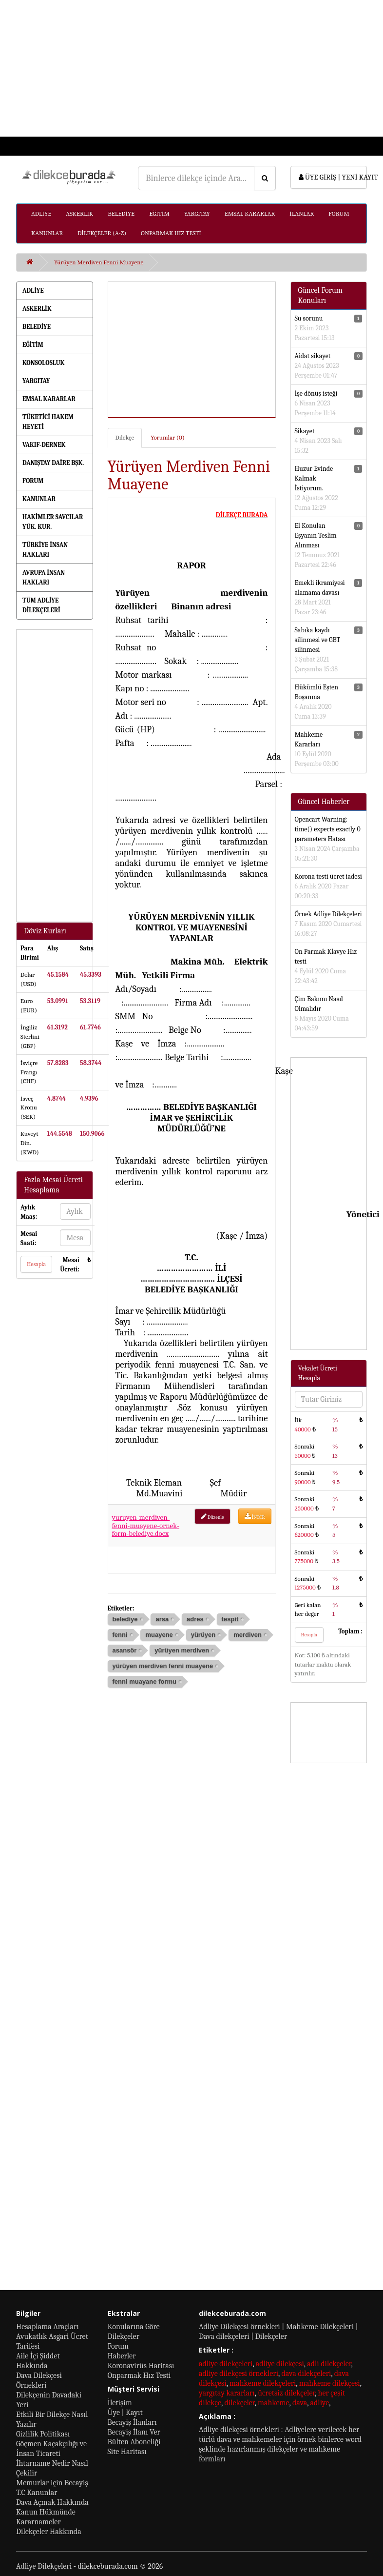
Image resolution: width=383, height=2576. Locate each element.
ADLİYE (41, 213)
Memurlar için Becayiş (52, 2482)
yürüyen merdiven (181, 1650)
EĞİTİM (159, 213)
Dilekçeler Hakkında (48, 2531)
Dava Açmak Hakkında (52, 2502)
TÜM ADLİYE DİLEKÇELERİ (41, 605)
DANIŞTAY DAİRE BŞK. (53, 462)
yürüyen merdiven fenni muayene (163, 1666)
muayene (158, 1634)
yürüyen (203, 1634)
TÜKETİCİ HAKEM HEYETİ (48, 421)
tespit (230, 1619)
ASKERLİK (79, 213)
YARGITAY (197, 213)
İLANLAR (301, 213)
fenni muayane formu (144, 1681)
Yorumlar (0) (167, 437)
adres (195, 1619)
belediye (125, 1619)
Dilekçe (124, 437)
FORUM (338, 213)
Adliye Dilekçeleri (44, 2566)
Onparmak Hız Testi (139, 2375)
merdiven (247, 1634)
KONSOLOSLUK (43, 362)
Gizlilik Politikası (43, 2434)
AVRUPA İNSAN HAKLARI (43, 577)
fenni (120, 1634)
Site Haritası (127, 2451)
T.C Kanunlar (36, 2492)
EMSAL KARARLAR (250, 213)
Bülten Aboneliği (134, 2441)
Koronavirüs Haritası (141, 2365)
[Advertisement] (187, 68)
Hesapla (36, 1264)
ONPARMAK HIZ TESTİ (171, 233)
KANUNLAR (47, 233)
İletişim (120, 2402)
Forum (118, 2346)
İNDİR (255, 1516)
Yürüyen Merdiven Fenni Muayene (98, 262)
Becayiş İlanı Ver (134, 2432)
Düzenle (212, 1516)
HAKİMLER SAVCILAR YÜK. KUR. (52, 521)
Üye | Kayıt (125, 2412)
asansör (125, 1650)
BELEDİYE (121, 213)
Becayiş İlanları (132, 2422)
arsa (162, 1619)
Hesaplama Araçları (47, 2326)
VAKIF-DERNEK (43, 444)
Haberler (122, 2356)
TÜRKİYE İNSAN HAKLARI (45, 549)
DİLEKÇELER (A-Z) (101, 233)
